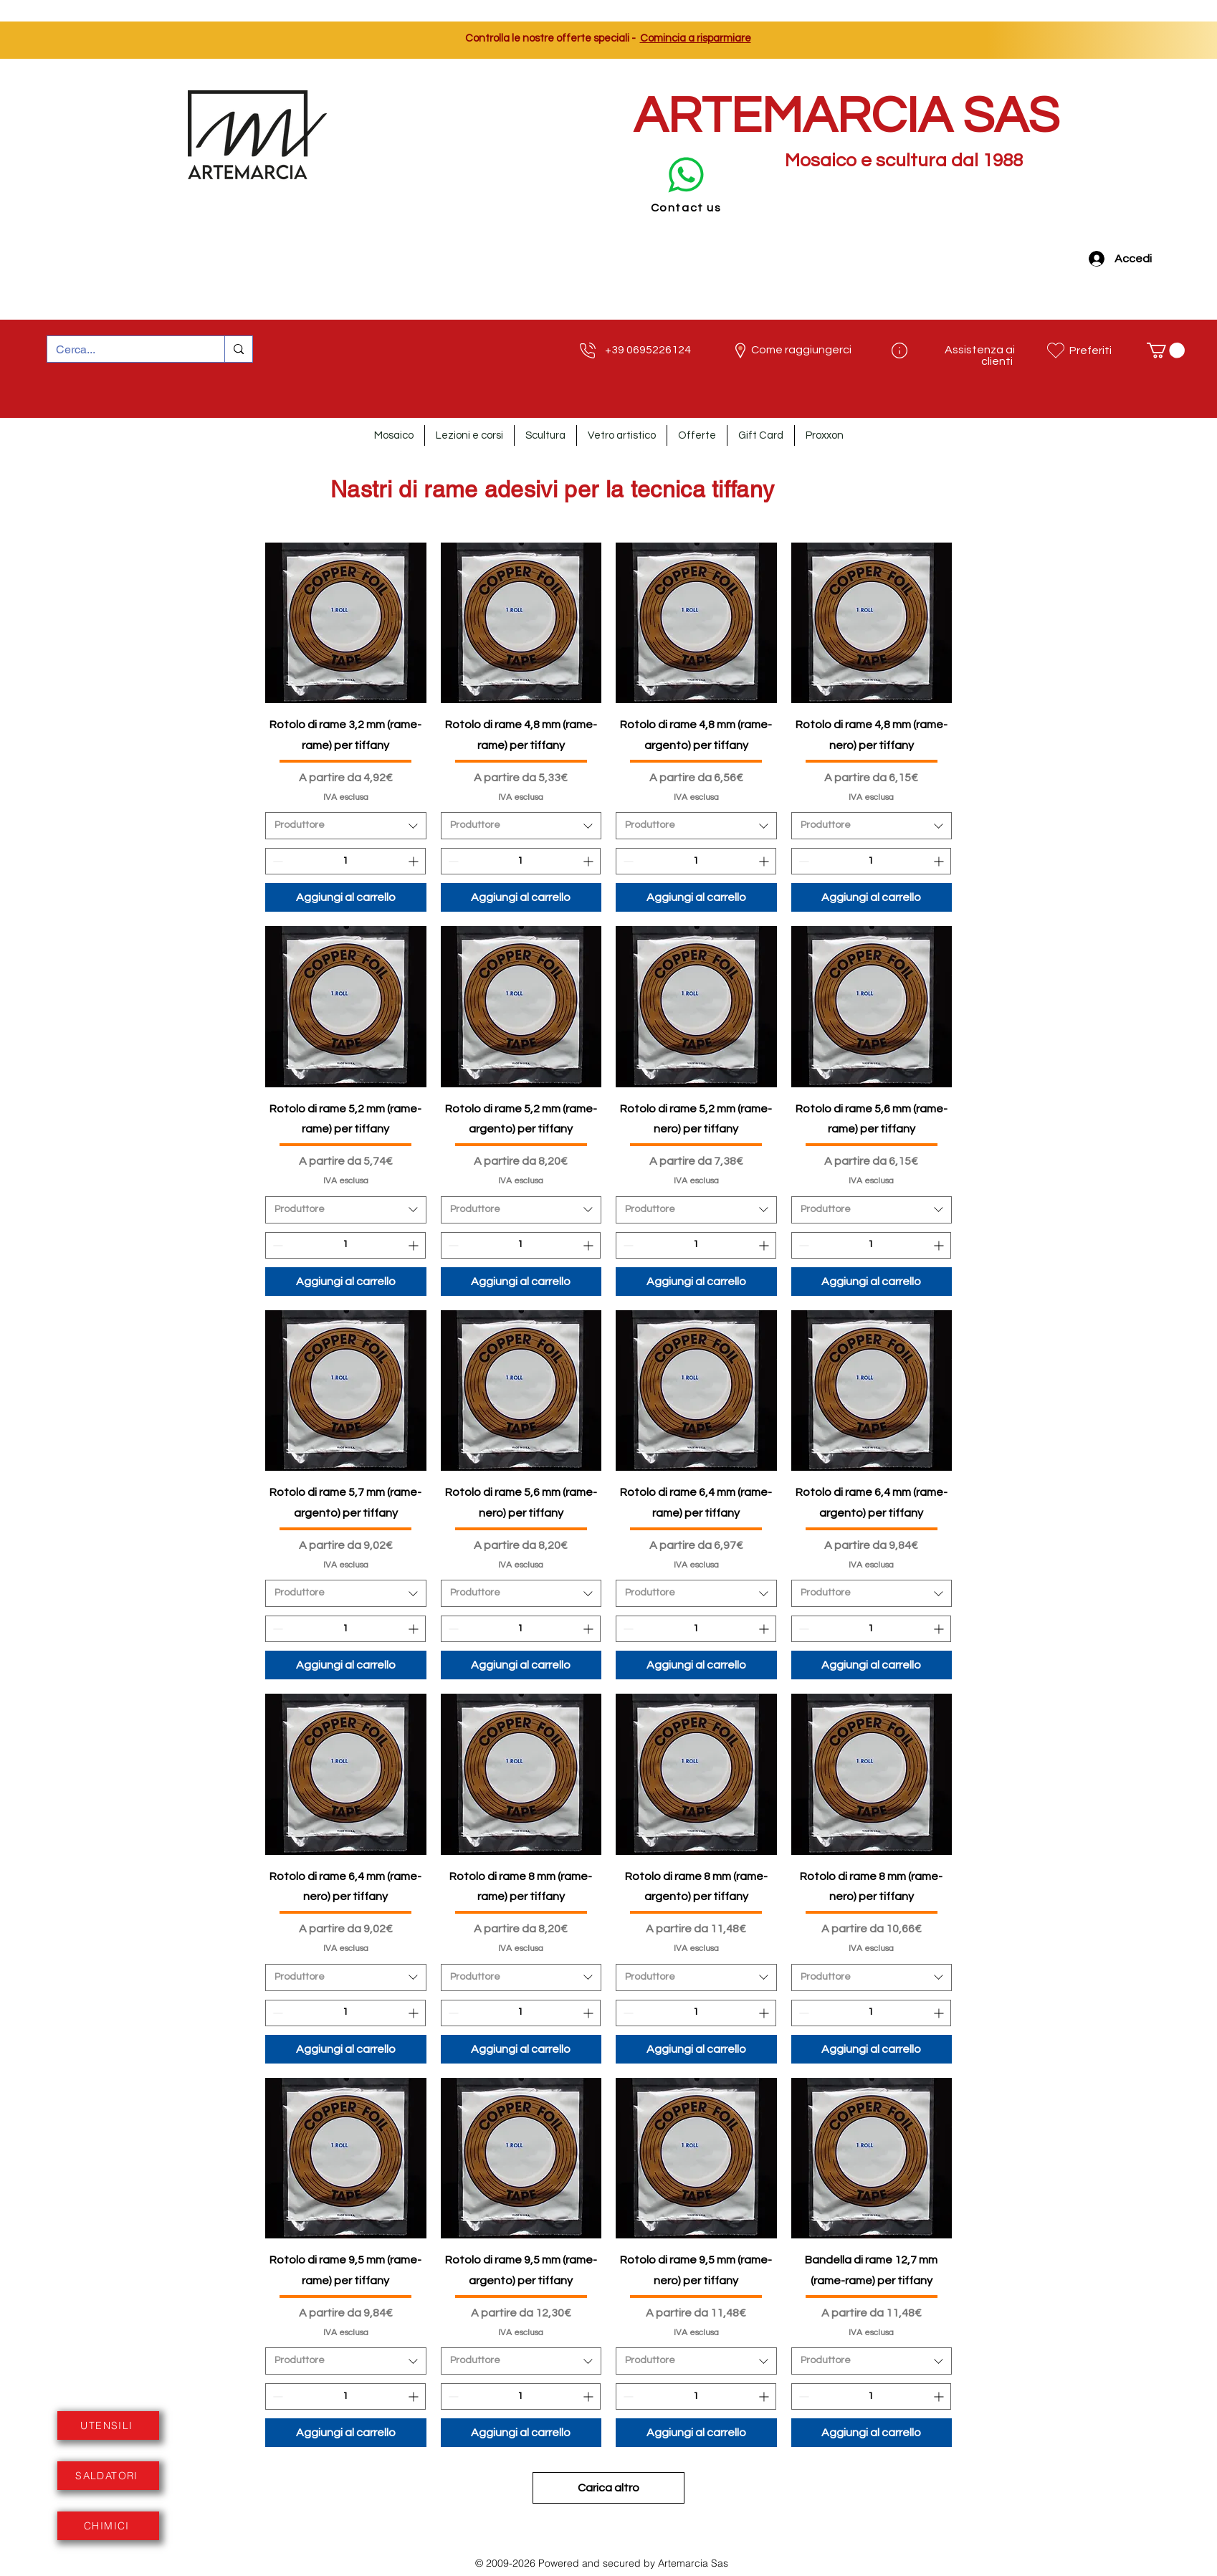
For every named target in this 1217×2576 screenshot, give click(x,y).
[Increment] (415, 861)
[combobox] (345, 825)
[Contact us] (686, 181)
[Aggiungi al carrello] (345, 897)
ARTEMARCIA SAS (846, 116)
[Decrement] (276, 861)
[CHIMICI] (108, 2525)
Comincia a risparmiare (695, 38)
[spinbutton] (345, 861)
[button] (1166, 350)
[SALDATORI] (108, 2475)
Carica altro (608, 2488)
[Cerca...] (125, 349)
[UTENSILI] (108, 2425)
